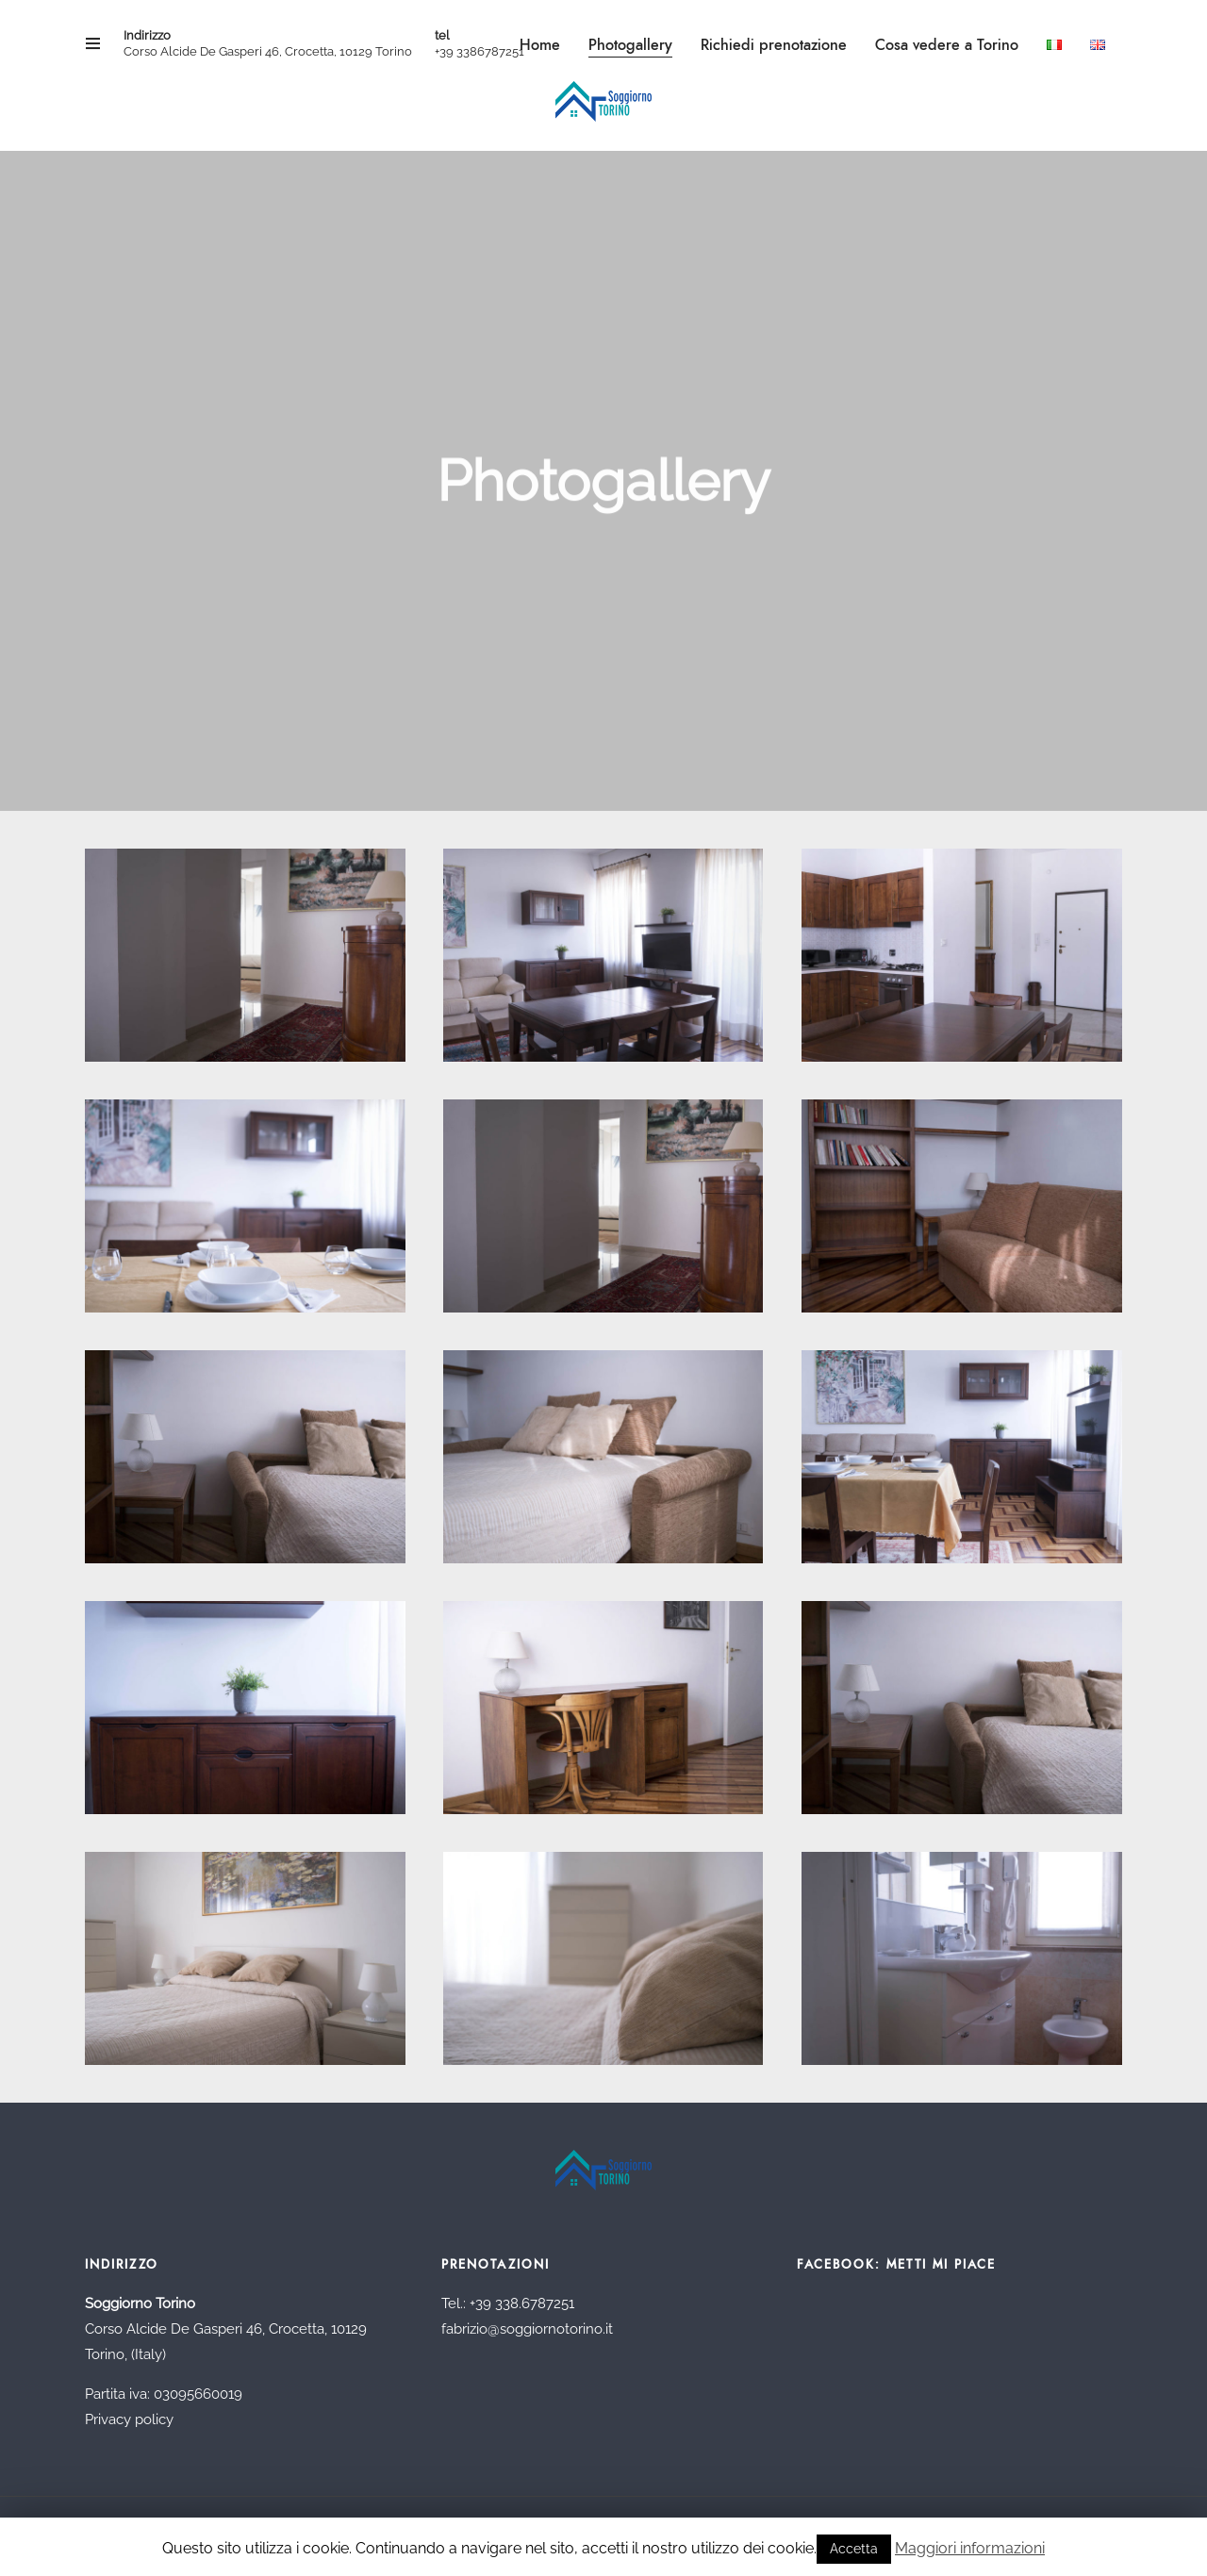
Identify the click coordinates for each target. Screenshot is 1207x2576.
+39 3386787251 (479, 51)
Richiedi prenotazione (774, 45)
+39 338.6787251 (522, 2303)
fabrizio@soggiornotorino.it (527, 2328)
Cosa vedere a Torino (946, 45)
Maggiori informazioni (970, 2548)
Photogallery (630, 45)
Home (540, 45)
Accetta (854, 2548)
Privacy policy (129, 2419)
